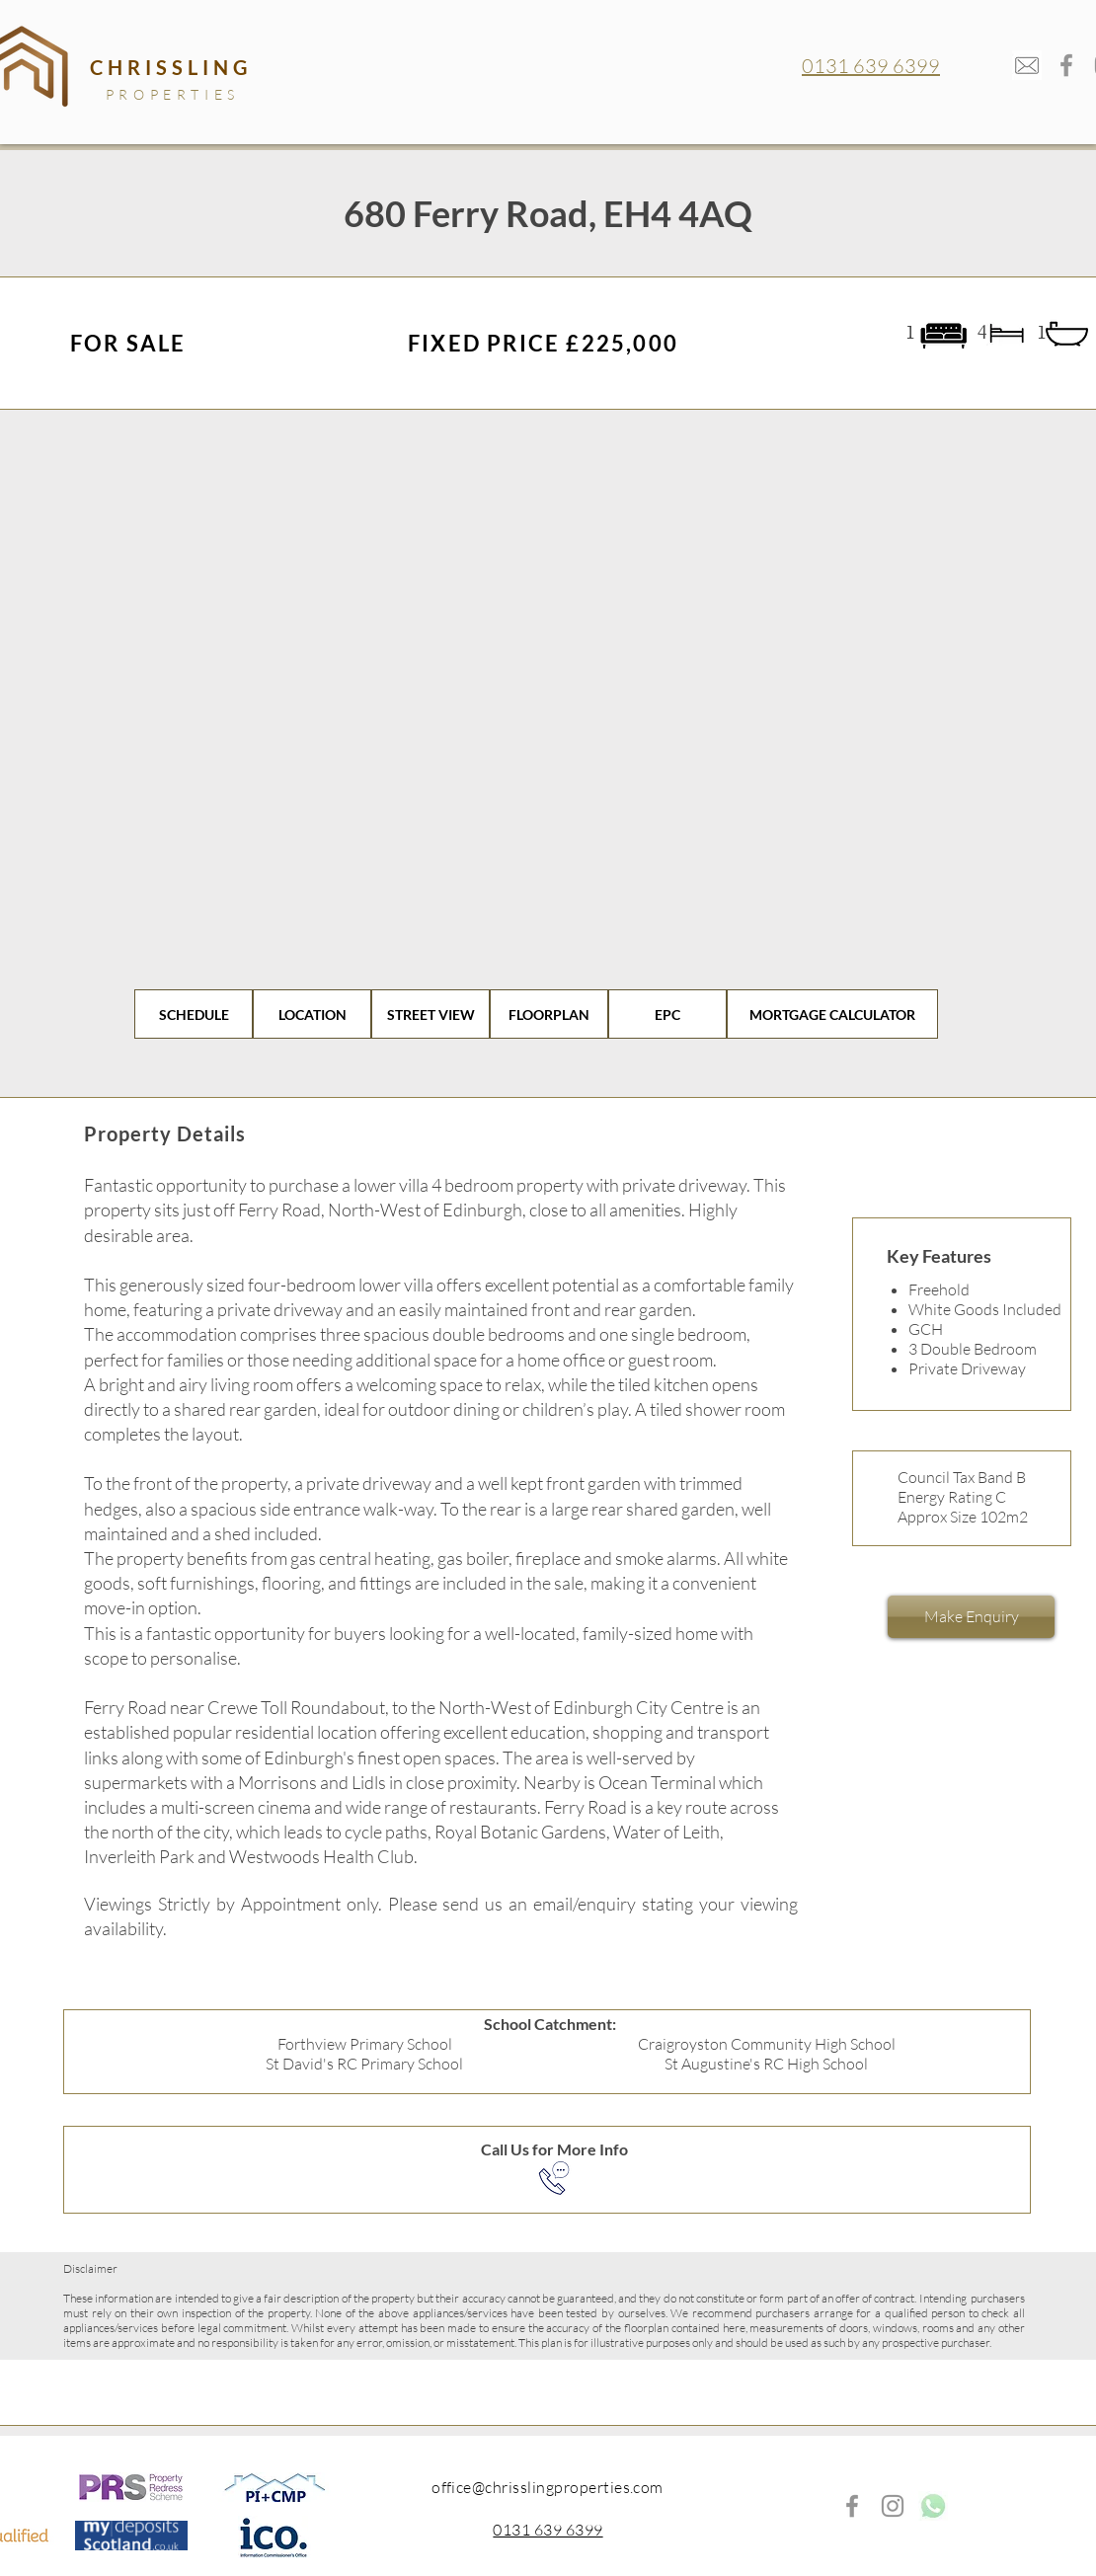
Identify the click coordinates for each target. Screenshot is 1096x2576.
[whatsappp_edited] (933, 2506)
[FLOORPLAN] (549, 1014)
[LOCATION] (312, 1014)
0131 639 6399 (871, 65)
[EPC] (667, 1014)
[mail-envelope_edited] (1027, 65)
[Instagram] (892, 2506)
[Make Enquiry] (971, 1617)
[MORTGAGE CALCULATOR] (832, 1014)
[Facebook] (1066, 65)
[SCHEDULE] (193, 1014)
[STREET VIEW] (430, 1014)
